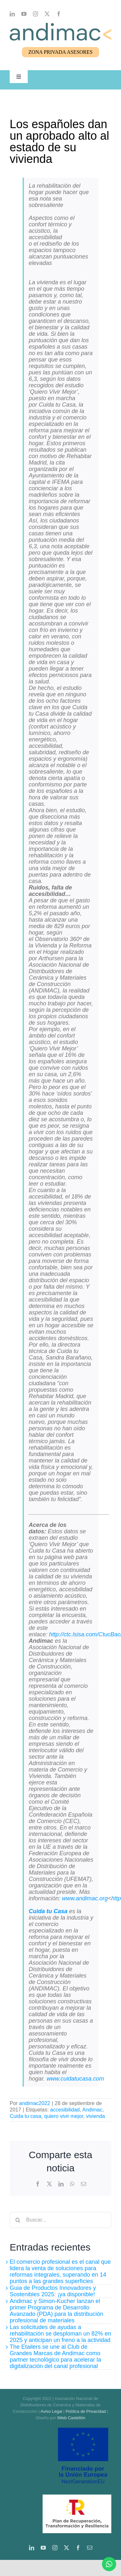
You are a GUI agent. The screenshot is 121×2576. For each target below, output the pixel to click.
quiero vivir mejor (63, 2116)
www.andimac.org (85, 1898)
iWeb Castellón (71, 2417)
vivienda (95, 2116)
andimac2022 (34, 2103)
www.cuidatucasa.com (75, 2078)
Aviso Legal (51, 2411)
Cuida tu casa (25, 2116)
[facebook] (58, 13)
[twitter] (47, 13)
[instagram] (35, 13)
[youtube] (23, 13)
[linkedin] (12, 13)
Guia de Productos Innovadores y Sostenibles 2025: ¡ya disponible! (53, 2291)
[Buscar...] (60, 2220)
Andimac (92, 2109)
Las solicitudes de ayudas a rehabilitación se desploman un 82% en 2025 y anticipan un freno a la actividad (60, 2333)
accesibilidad (65, 2109)
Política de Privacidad (86, 2411)
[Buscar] (18, 2220)
